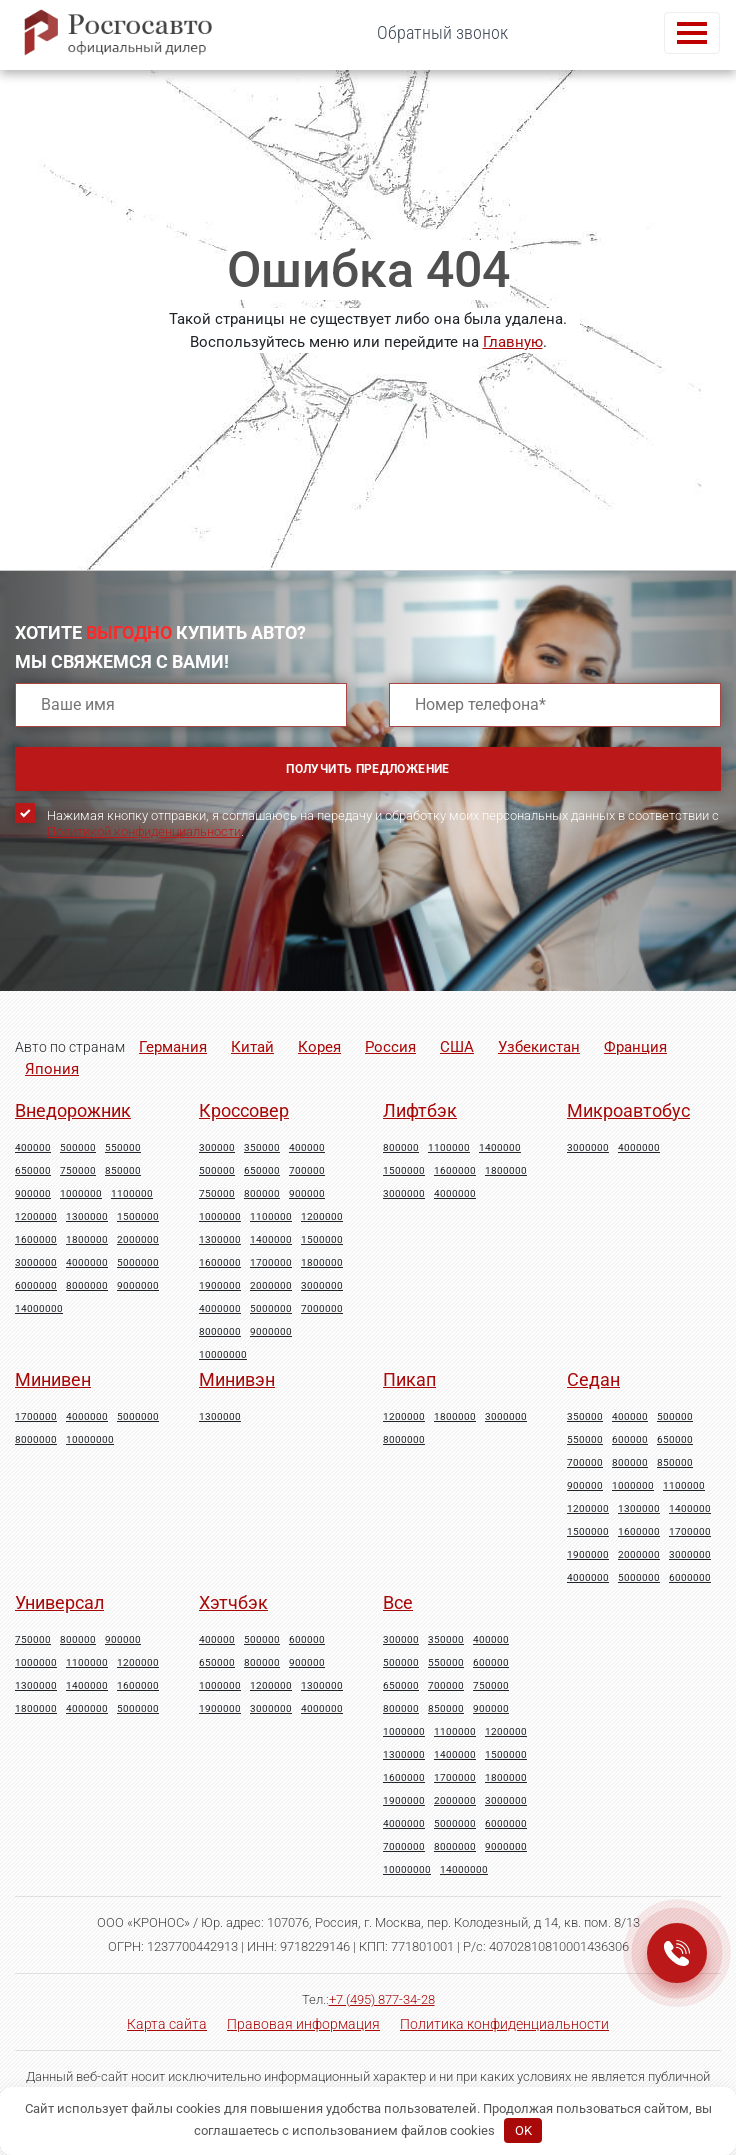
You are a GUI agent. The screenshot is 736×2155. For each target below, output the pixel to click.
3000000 (36, 1263)
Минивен (53, 1379)
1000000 (81, 1194)
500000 (78, 1148)
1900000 (220, 1286)
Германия (173, 1047)
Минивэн (237, 1379)
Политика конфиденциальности (504, 2024)
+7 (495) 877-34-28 (382, 1999)
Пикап (409, 1379)
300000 (217, 1148)
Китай (252, 1047)
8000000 (87, 1286)
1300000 (87, 1217)
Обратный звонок (442, 32)
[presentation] (167, 933)
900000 (33, 1194)
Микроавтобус (628, 1110)
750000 (78, 1171)
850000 (123, 1171)
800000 (262, 1194)
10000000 (223, 1355)
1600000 (36, 1240)
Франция (635, 1047)
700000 (307, 1171)
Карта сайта (167, 2024)
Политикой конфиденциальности (144, 831)
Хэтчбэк (233, 1602)
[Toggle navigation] (692, 33)
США (457, 1047)
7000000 (322, 1309)
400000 (33, 1148)
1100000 (132, 1194)
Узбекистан (539, 1047)
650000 (33, 1171)
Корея (319, 1047)
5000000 (138, 1263)
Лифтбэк (420, 1110)
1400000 (271, 1240)
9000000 (138, 1286)
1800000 (87, 1240)
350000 (262, 1148)
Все (398, 1602)
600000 (630, 1440)
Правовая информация (303, 2024)
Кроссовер (244, 1110)
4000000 (87, 1263)
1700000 (271, 1263)
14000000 (39, 1309)
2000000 (138, 1240)
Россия (390, 1047)
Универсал (59, 1602)
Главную (513, 342)
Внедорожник (73, 1110)
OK (523, 2130)
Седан (593, 1379)
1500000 (138, 1217)
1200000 (36, 1217)
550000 (123, 1148)
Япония (52, 1069)
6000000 (36, 1286)
